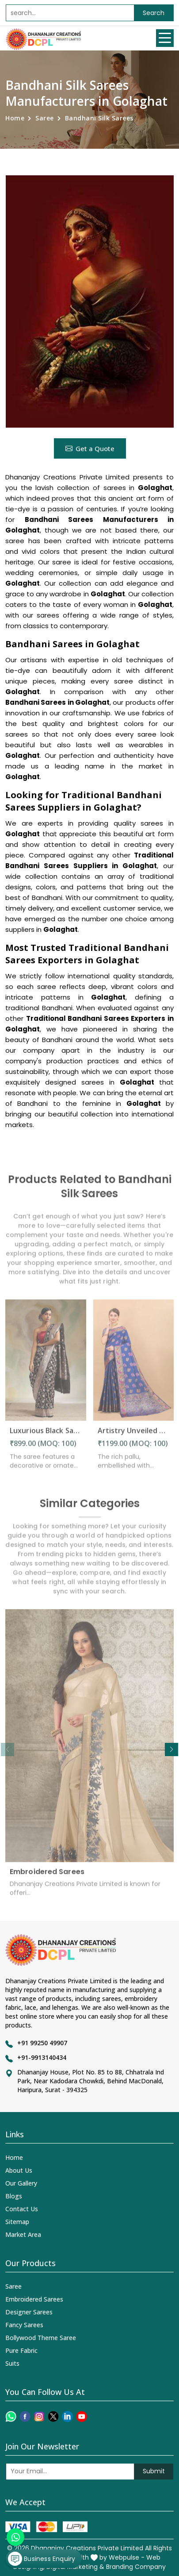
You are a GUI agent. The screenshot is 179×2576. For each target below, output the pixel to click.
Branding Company (136, 2566)
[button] (171, 1749)
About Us (18, 2170)
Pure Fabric (21, 2350)
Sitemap (17, 2221)
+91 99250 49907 (42, 2043)
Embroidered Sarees (47, 1877)
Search (153, 12)
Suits (12, 2363)
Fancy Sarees (24, 2325)
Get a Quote (89, 448)
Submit (154, 2471)
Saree (44, 118)
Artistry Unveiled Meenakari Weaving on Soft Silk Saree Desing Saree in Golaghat (134, 1436)
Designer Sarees (29, 2312)
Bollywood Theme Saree (40, 2337)
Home (14, 118)
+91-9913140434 (41, 2057)
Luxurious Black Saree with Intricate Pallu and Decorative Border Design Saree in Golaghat (46, 1436)
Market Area (23, 2234)
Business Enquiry (41, 2559)
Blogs (13, 2196)
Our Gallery (21, 2183)
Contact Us (21, 2209)
